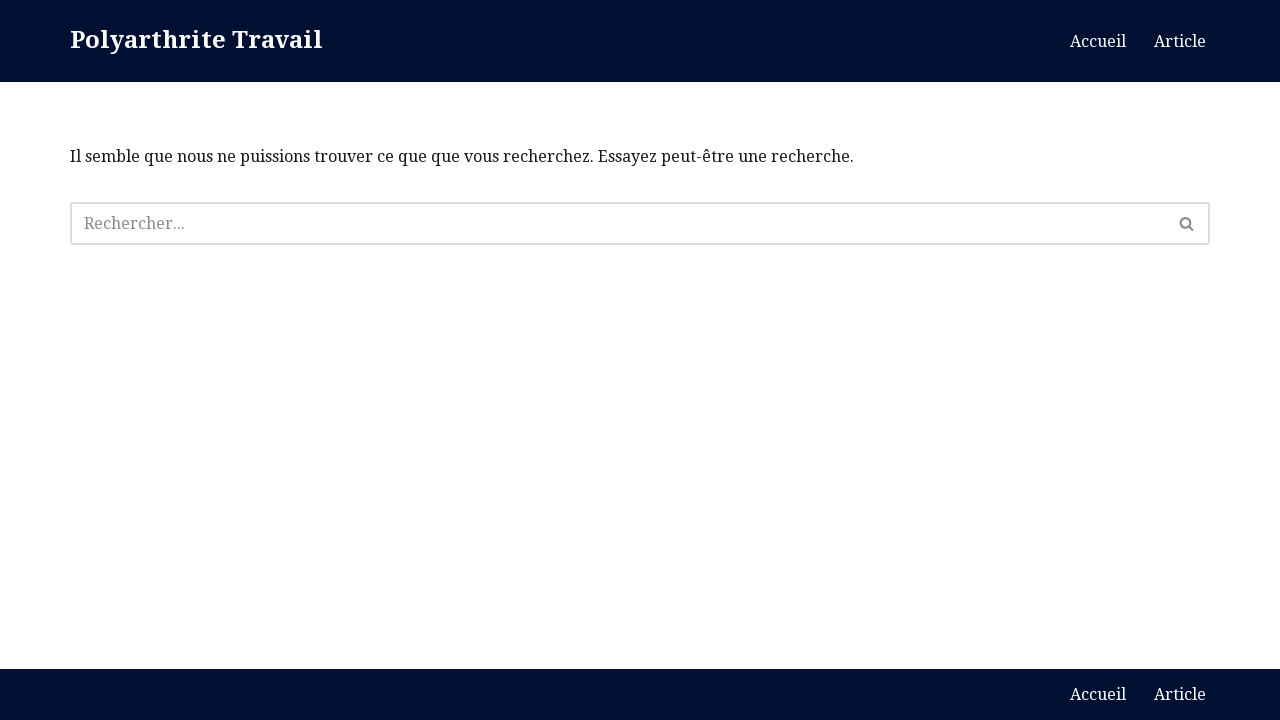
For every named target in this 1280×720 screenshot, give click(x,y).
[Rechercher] (617, 223)
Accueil (1098, 41)
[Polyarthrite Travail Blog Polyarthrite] (196, 41)
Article (1180, 41)
